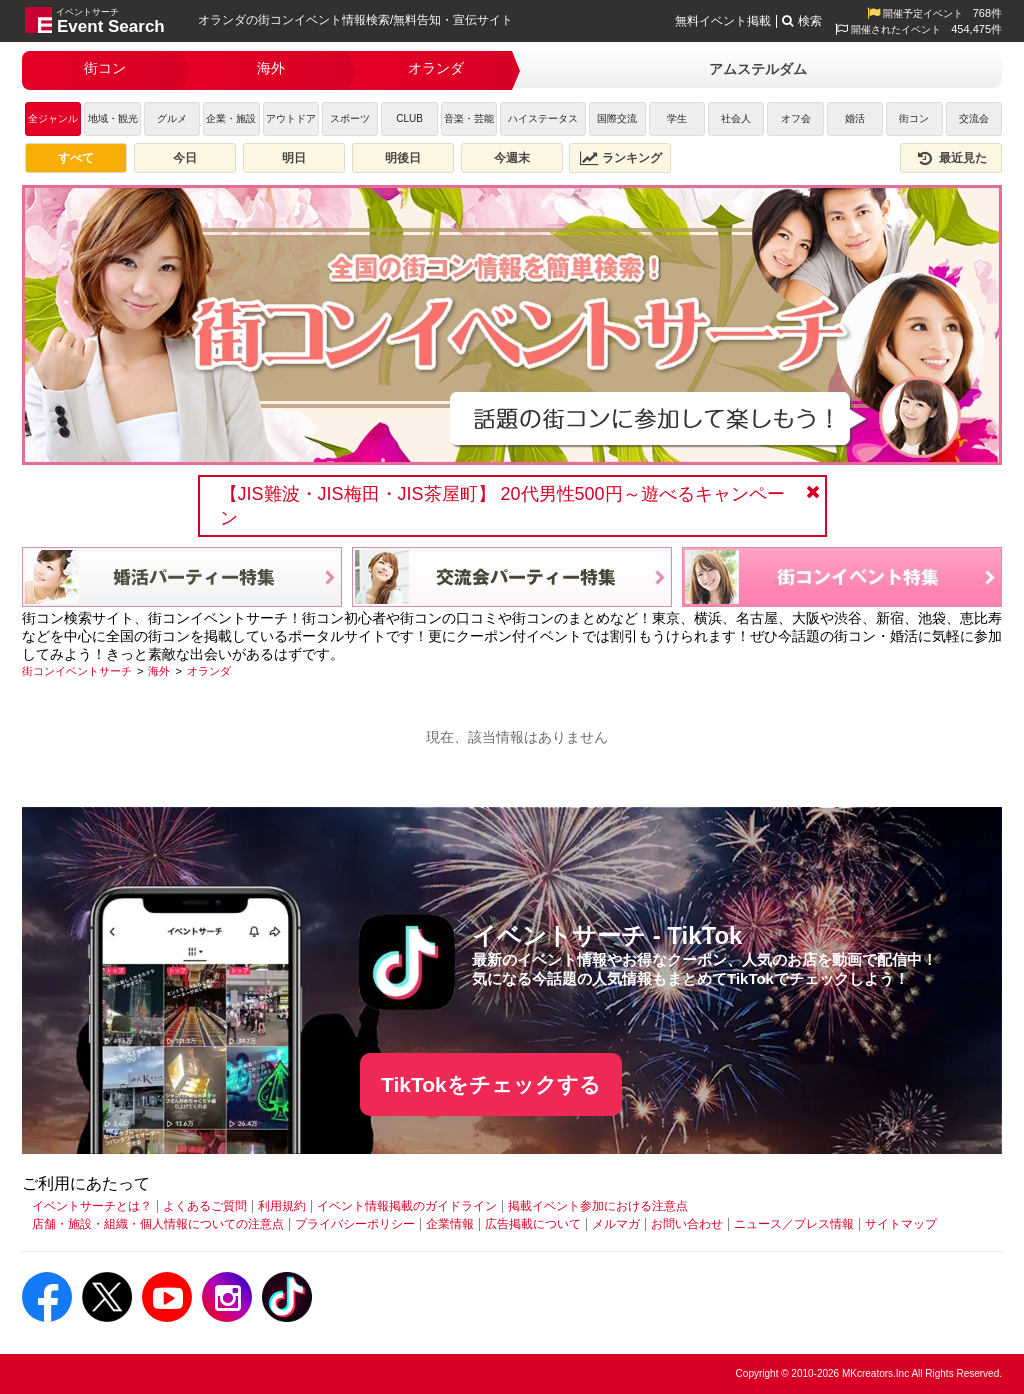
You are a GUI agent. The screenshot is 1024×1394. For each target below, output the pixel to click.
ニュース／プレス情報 (794, 1224)
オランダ (436, 68)
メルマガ (616, 1224)
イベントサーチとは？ (92, 1206)
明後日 (403, 158)
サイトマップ (901, 1224)
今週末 (512, 158)
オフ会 (796, 118)
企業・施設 (231, 118)
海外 (271, 68)
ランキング (621, 158)
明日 (294, 158)
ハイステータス (543, 118)
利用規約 (282, 1206)
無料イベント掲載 (723, 21)
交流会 (974, 118)
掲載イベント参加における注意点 (598, 1206)
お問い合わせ (687, 1224)
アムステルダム (758, 69)
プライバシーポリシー (355, 1224)
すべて (76, 158)
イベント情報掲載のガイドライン (407, 1206)
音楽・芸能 (469, 118)
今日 (185, 158)
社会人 (736, 118)
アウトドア (291, 118)
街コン (105, 68)
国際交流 (617, 118)
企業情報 (450, 1224)
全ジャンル (53, 118)
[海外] (159, 671)
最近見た (951, 158)
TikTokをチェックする (491, 1084)
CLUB (409, 118)
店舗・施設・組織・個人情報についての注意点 (158, 1224)
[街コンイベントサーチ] (77, 671)
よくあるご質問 (205, 1206)
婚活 (855, 118)
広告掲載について (533, 1224)
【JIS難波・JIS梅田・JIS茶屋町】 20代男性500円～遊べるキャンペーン (502, 506)
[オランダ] (209, 671)
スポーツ (350, 118)
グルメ (172, 118)
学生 (677, 118)
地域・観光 (113, 118)
